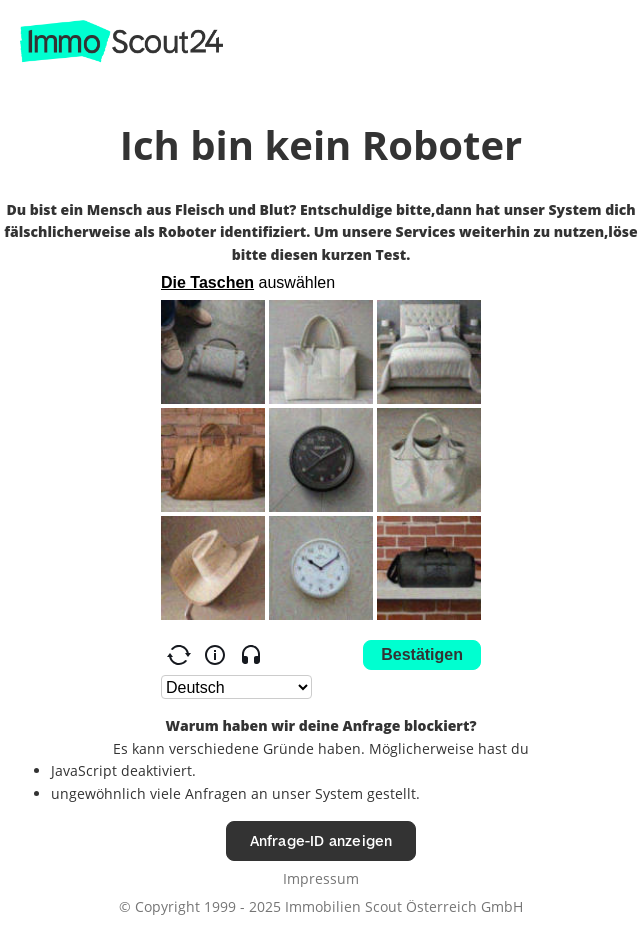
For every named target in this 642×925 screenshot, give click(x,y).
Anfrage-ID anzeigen (321, 840)
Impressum (321, 878)
